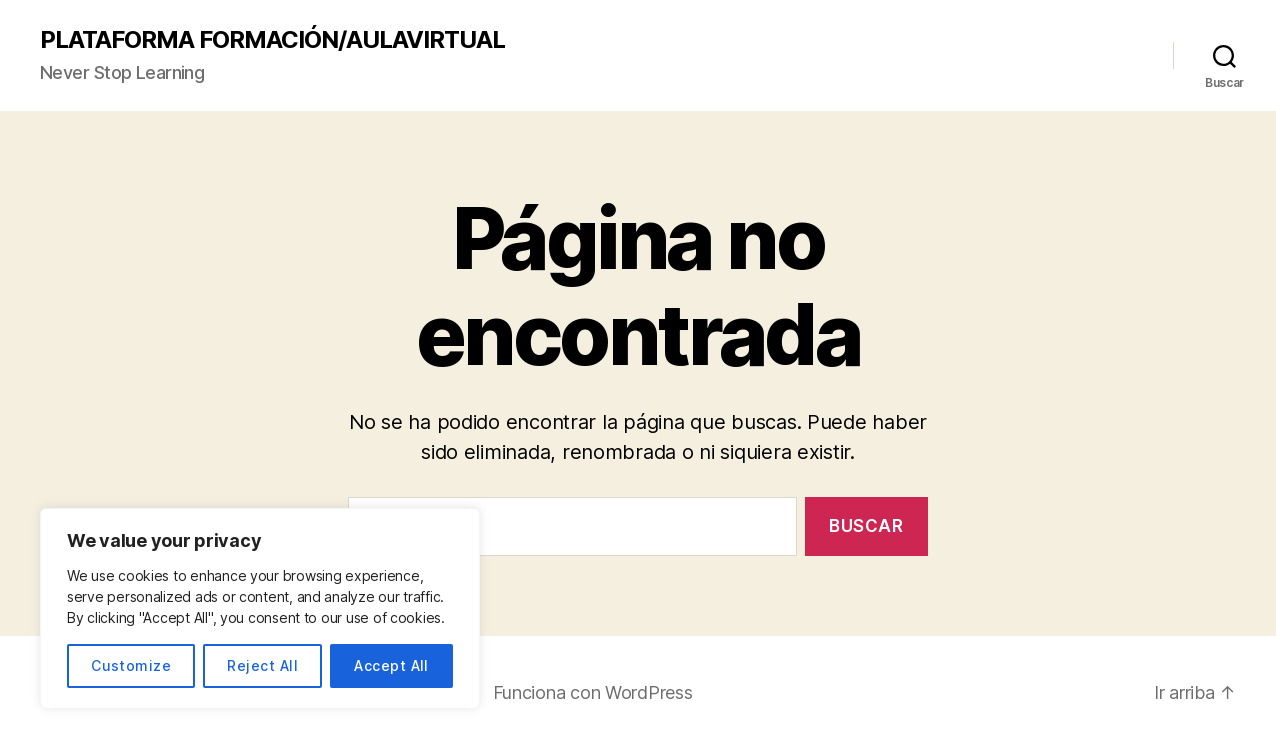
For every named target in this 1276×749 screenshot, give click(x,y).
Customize (131, 665)
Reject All (262, 665)
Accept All (391, 665)
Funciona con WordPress (593, 692)
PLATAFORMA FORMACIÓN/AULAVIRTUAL (272, 40)
